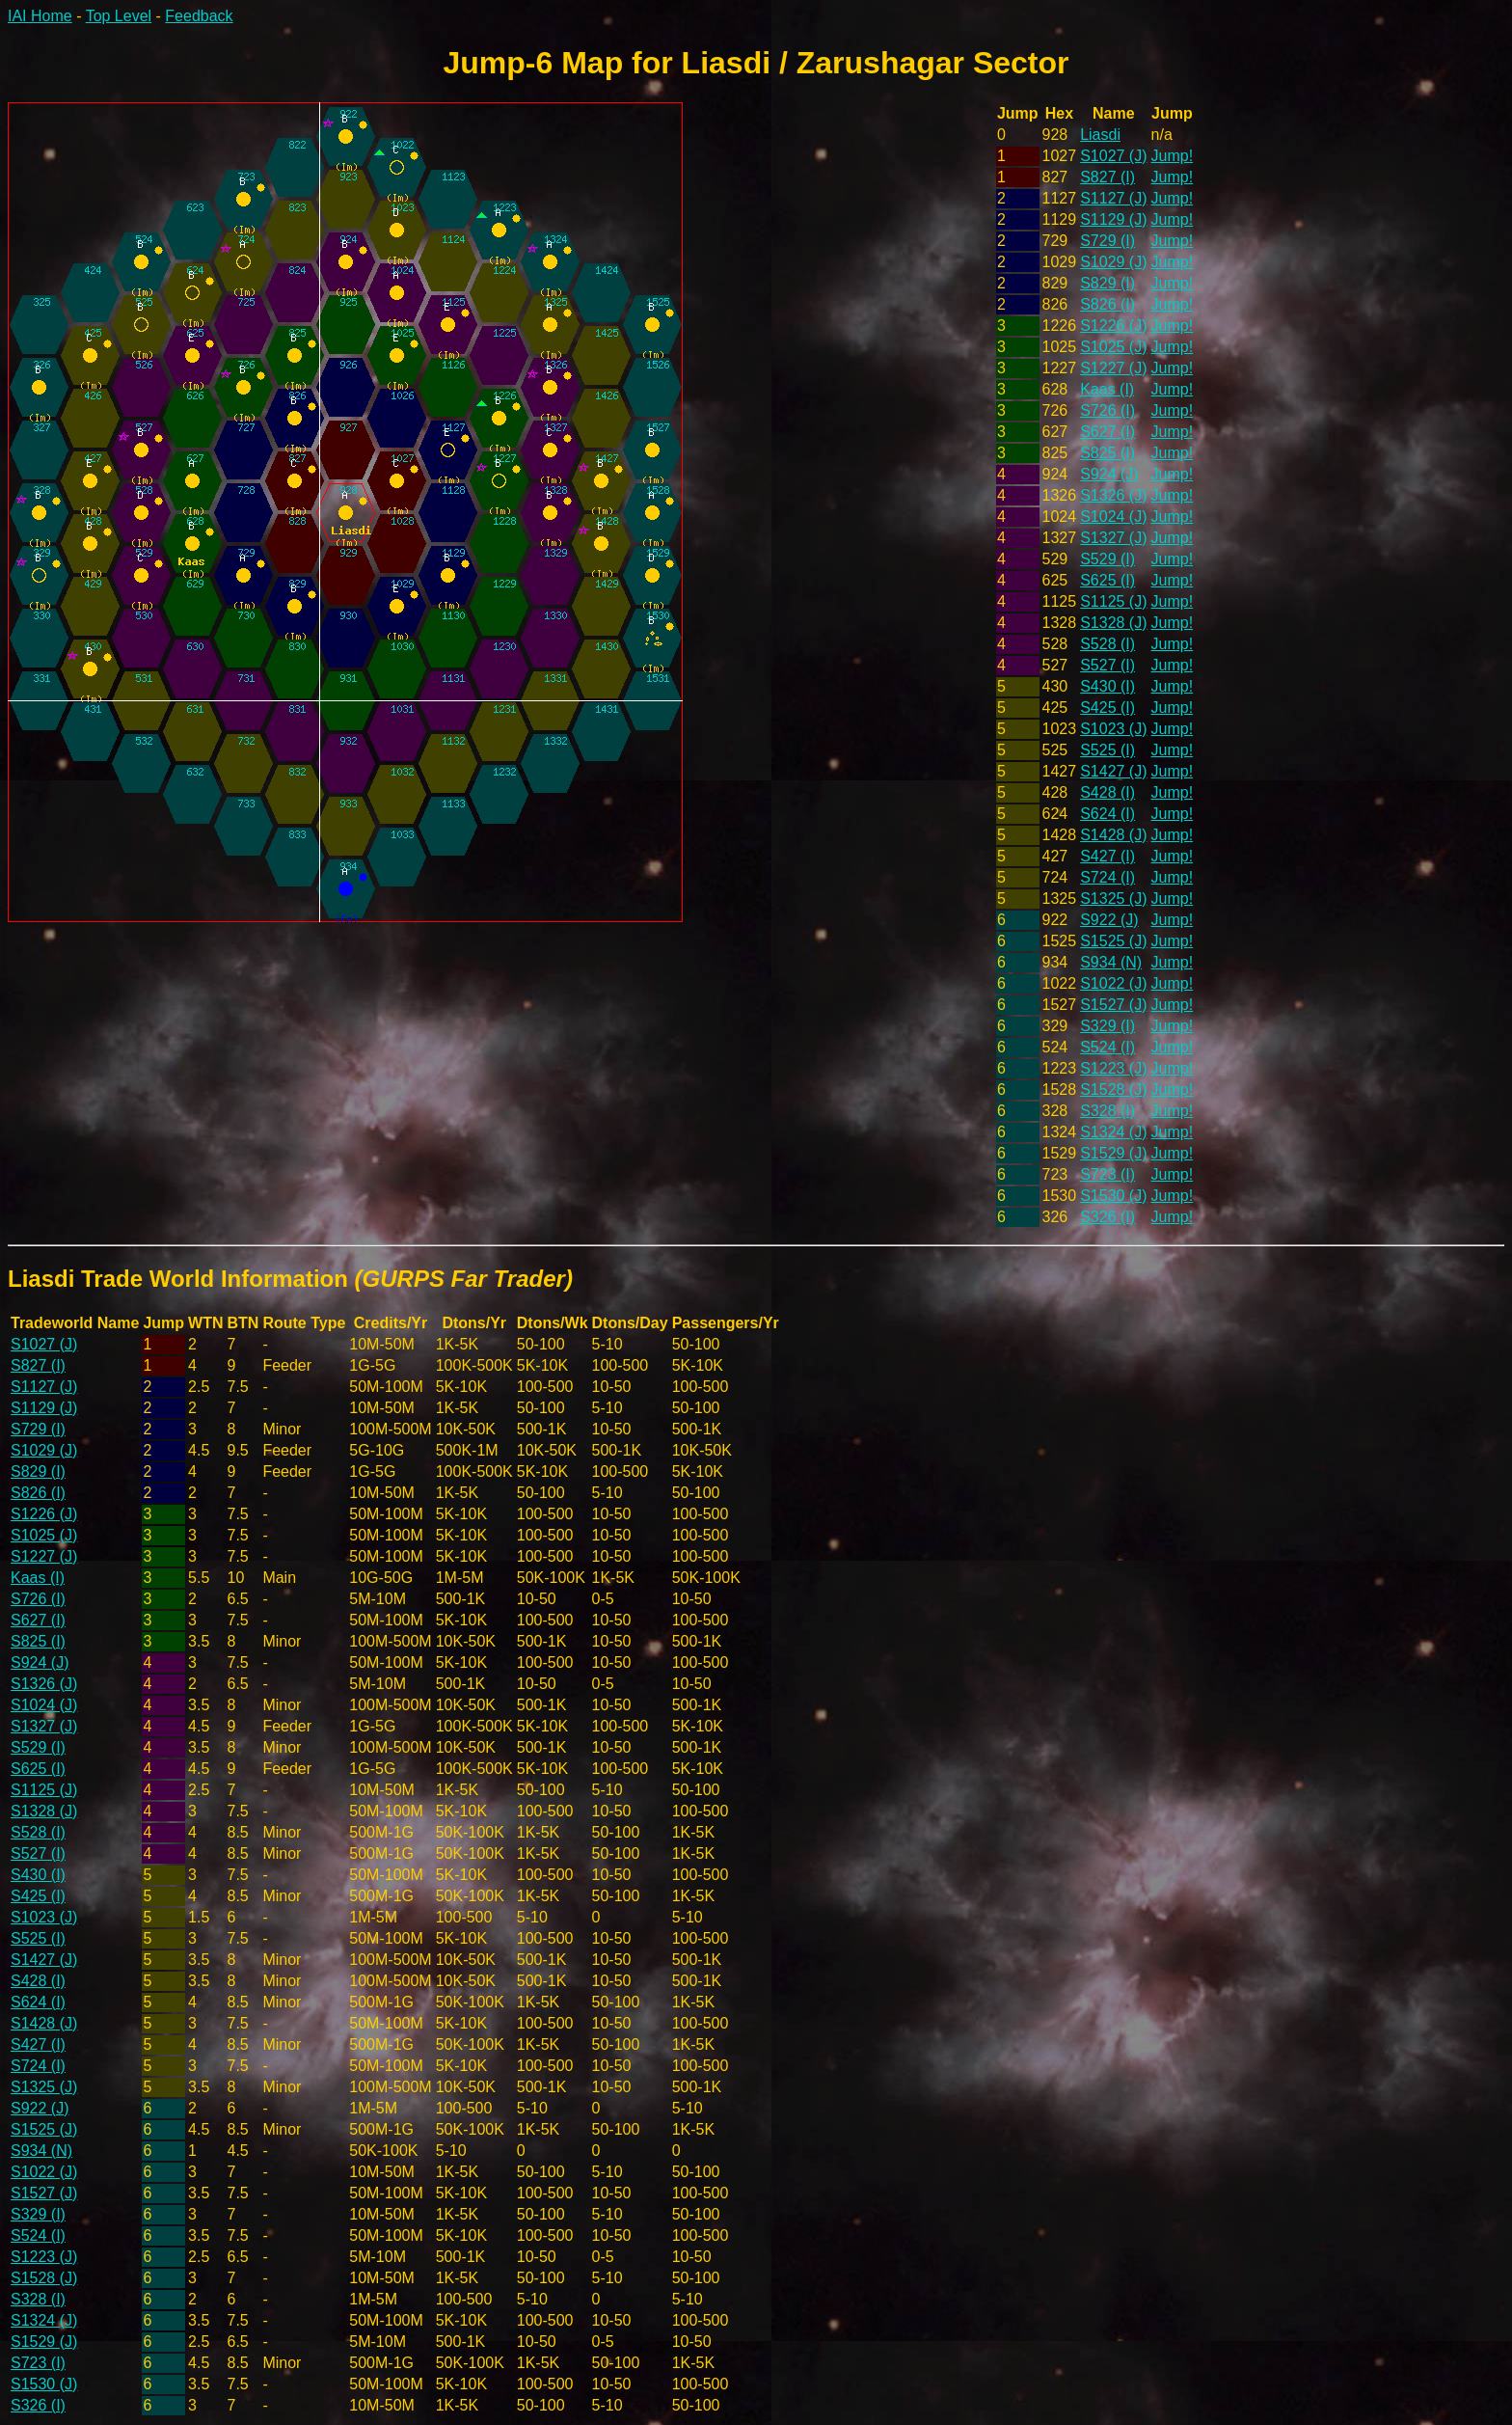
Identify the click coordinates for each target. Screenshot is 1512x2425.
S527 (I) (1107, 665)
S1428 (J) (1113, 835)
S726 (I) (1107, 410)
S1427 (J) (1113, 771)
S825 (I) (1107, 453)
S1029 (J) (1113, 262)
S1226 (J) (1113, 325)
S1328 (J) (1113, 622)
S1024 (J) (1113, 516)
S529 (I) (1107, 559)
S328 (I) (1107, 1111)
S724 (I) (1107, 877)
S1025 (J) (1113, 347)
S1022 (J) (1113, 983)
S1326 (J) (1113, 495)
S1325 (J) (1113, 898)
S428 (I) (1107, 792)
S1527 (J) (1113, 1004)
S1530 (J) (1113, 1195)
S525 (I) (1107, 750)
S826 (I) (1107, 304)
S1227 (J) (1113, 368)
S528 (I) (1107, 644)
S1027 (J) (1113, 156)
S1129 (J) (1113, 219)
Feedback (198, 16)
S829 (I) (1107, 283)
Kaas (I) (1107, 389)
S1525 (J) (1113, 941)
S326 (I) (1107, 1217)
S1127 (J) (1113, 198)
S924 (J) (1109, 474)
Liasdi (1100, 134)
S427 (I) (1107, 856)
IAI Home (40, 16)
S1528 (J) (1113, 1089)
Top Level (119, 16)
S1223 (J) (1113, 1068)
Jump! (1172, 156)
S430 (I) (1107, 686)
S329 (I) (1107, 1026)
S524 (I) (1107, 1047)
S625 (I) (1107, 580)
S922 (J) (1109, 920)
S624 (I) (1107, 813)
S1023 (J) (1113, 729)
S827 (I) (1107, 177)
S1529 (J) (1113, 1153)
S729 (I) (1107, 240)
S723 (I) (1107, 1174)
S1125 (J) (1113, 601)
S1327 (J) (1113, 538)
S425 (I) (1107, 707)
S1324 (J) (1113, 1132)
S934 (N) (1111, 962)
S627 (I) (1107, 431)
